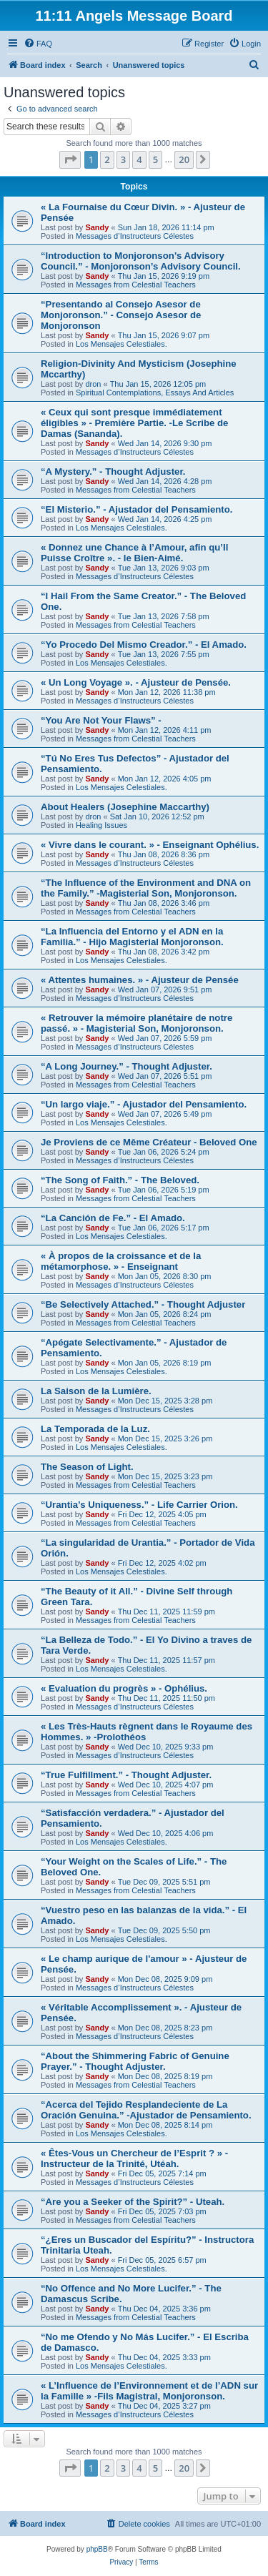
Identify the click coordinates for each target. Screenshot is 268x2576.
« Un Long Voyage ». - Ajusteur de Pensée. (136, 682)
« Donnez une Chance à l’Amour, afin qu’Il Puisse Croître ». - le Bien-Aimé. (134, 552)
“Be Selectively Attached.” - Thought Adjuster (143, 1304)
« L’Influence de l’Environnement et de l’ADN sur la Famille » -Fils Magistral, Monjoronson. (149, 2391)
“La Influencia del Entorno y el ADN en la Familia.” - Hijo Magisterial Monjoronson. (132, 936)
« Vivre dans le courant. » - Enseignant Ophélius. (150, 844)
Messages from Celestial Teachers (136, 284)
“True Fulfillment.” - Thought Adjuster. (126, 1775)
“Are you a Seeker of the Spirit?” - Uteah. (132, 2201)
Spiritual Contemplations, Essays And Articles (155, 392)
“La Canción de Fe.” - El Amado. (113, 1218)
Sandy (97, 227)
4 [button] (139, 159)
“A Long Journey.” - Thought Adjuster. (126, 1066)
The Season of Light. (87, 1466)
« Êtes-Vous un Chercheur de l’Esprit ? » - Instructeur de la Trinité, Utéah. (134, 2158)
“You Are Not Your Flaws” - (101, 720)
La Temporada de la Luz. (95, 1428)
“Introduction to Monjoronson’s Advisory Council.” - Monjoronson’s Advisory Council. (141, 261)
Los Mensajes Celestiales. (121, 344)
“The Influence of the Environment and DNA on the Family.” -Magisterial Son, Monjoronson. (146, 888)
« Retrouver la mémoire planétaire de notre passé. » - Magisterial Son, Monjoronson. (136, 1023)
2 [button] (106, 159)
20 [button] (184, 159)
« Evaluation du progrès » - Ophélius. (124, 1688)
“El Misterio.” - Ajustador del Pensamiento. (136, 509)
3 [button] (123, 159)
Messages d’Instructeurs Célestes (135, 236)
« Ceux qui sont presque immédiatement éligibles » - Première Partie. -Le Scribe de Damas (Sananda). (134, 423)
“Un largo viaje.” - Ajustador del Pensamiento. (144, 1104)
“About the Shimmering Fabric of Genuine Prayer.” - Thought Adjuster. (135, 2061)
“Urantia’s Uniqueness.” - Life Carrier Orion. (139, 1504)
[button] (70, 159)
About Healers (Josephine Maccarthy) (125, 806)
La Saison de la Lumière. (96, 1391)
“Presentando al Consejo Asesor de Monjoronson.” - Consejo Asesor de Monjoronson (121, 315)
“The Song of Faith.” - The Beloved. (120, 1180)
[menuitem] (38, 43)
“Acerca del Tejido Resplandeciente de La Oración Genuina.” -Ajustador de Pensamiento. (146, 2110)
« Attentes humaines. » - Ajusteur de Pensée (140, 979)
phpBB (97, 2549)
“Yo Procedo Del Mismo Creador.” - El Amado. (144, 644)
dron (93, 384)
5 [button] (155, 159)
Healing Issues (101, 825)
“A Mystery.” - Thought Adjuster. (113, 471)
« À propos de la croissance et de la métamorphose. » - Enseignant (121, 1261)
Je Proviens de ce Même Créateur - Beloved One (149, 1142)
